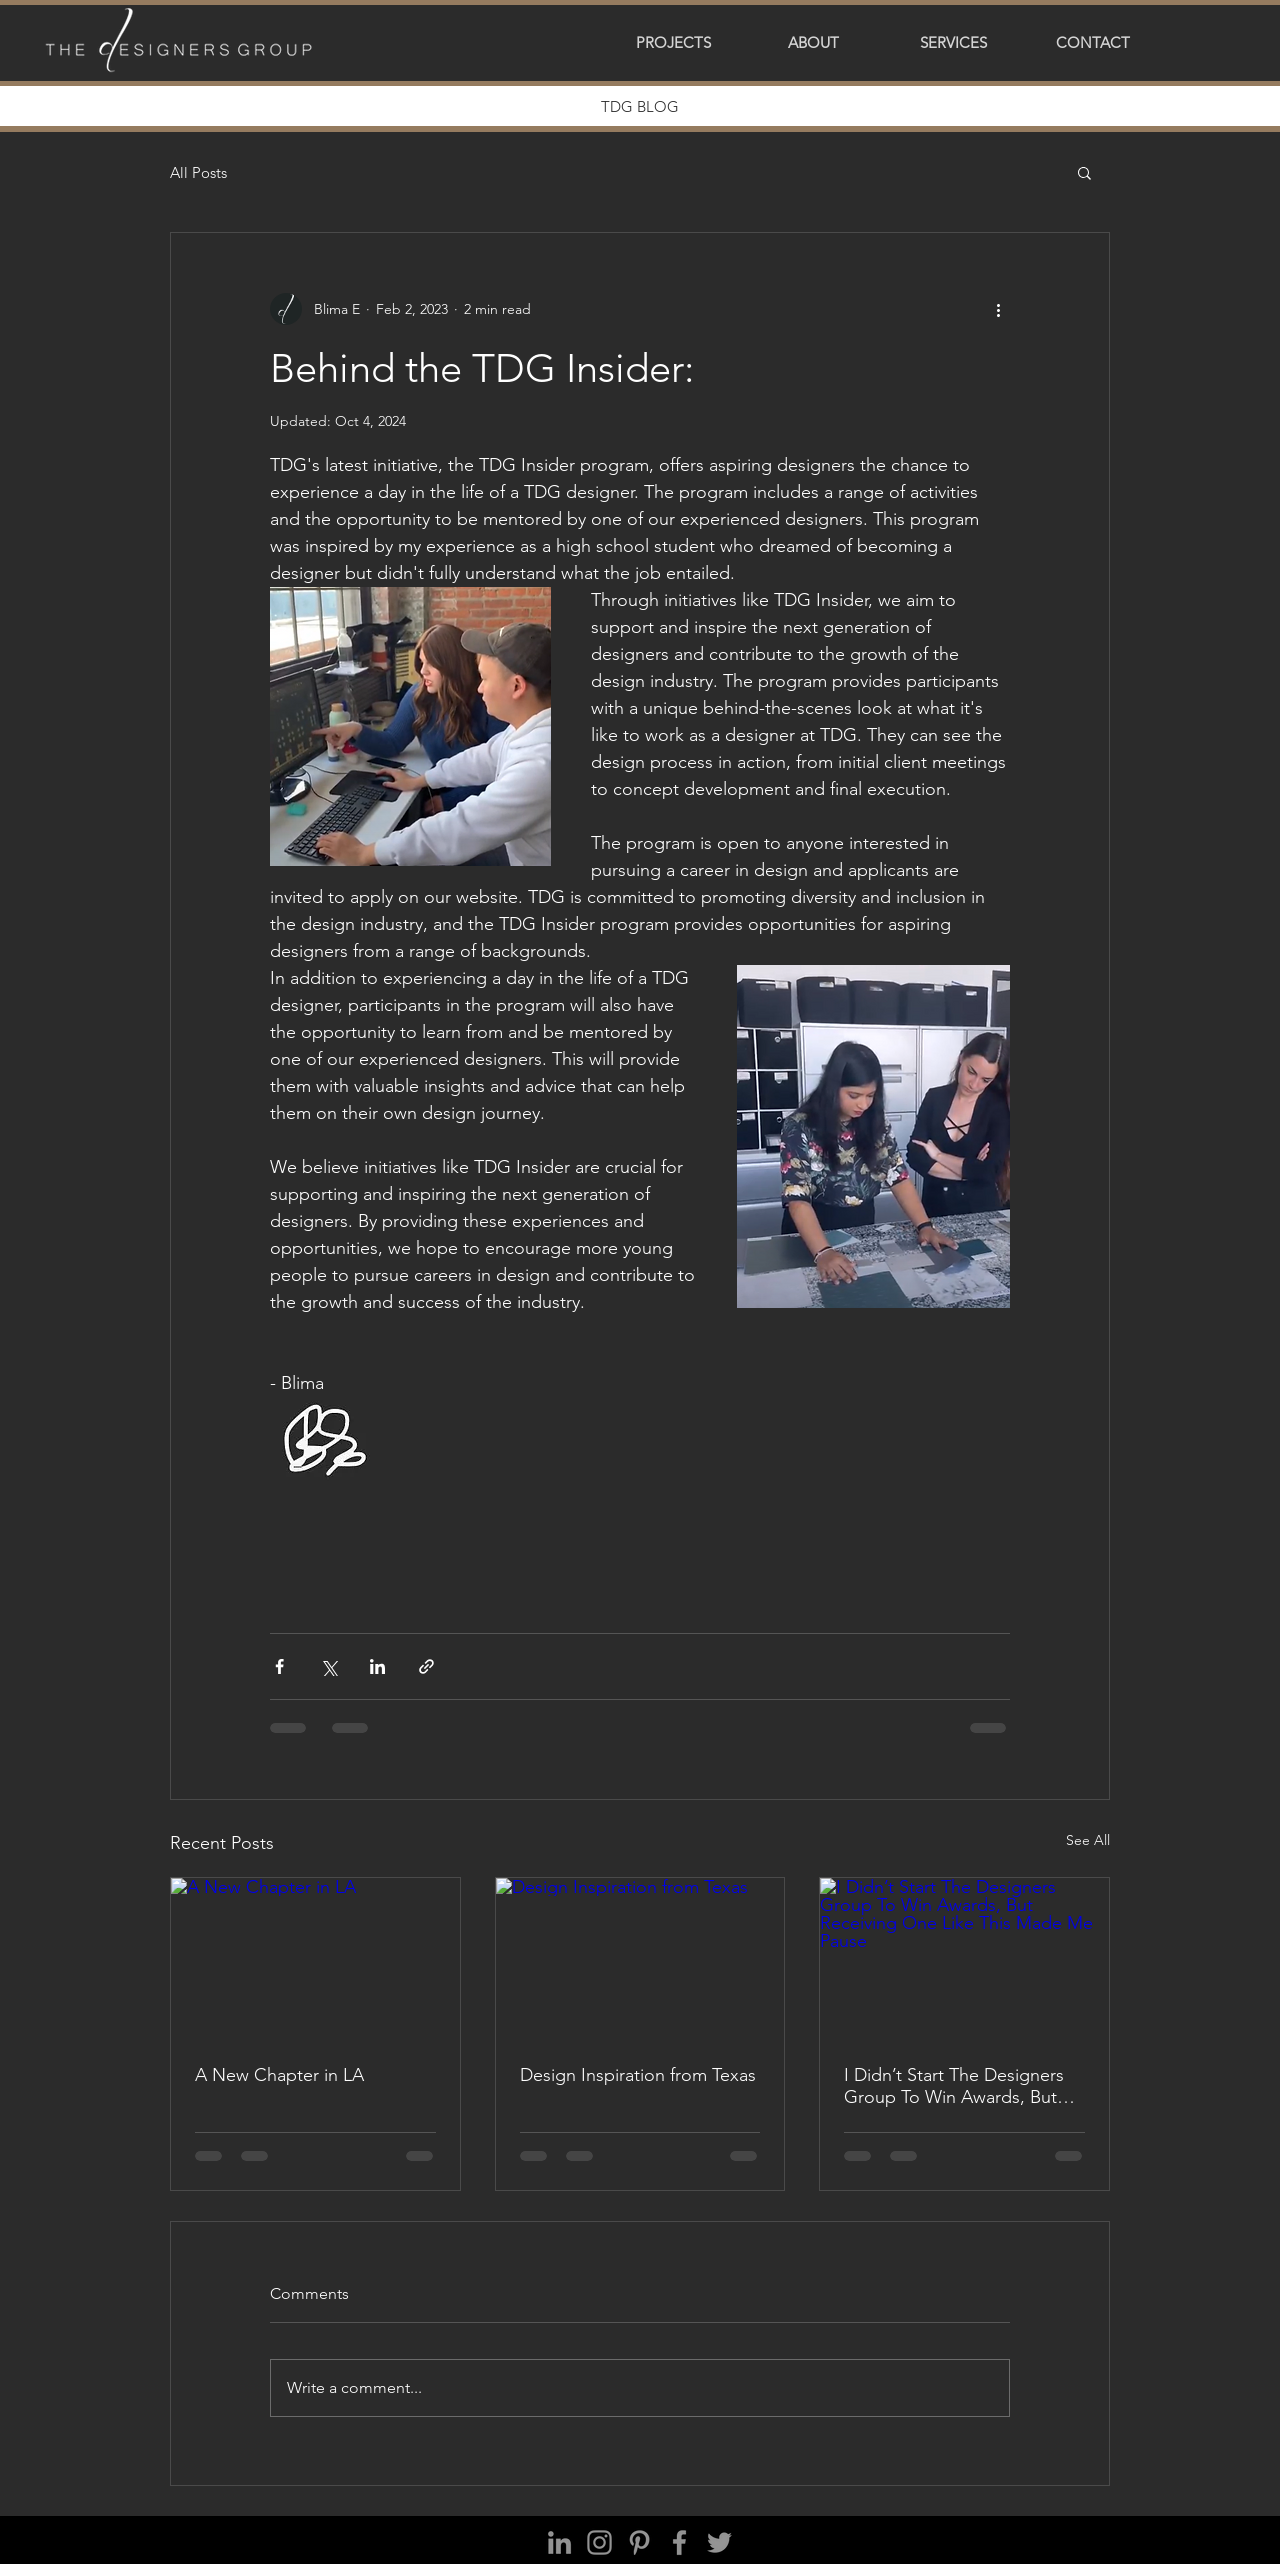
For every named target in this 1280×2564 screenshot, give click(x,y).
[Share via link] (426, 1666)
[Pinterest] (639, 2542)
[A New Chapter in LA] (315, 1959)
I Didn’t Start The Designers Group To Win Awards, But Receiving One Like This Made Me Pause (954, 2086)
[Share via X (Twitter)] (328, 1666)
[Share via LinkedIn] (377, 1666)
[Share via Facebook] (279, 1666)
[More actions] (998, 309)
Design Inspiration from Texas (638, 2075)
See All (1088, 1840)
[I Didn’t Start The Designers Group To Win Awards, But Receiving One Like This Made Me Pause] (964, 1959)
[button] (673, 42)
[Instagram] (599, 2542)
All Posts (198, 172)
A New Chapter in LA (279, 2075)
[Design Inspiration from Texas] (640, 1959)
